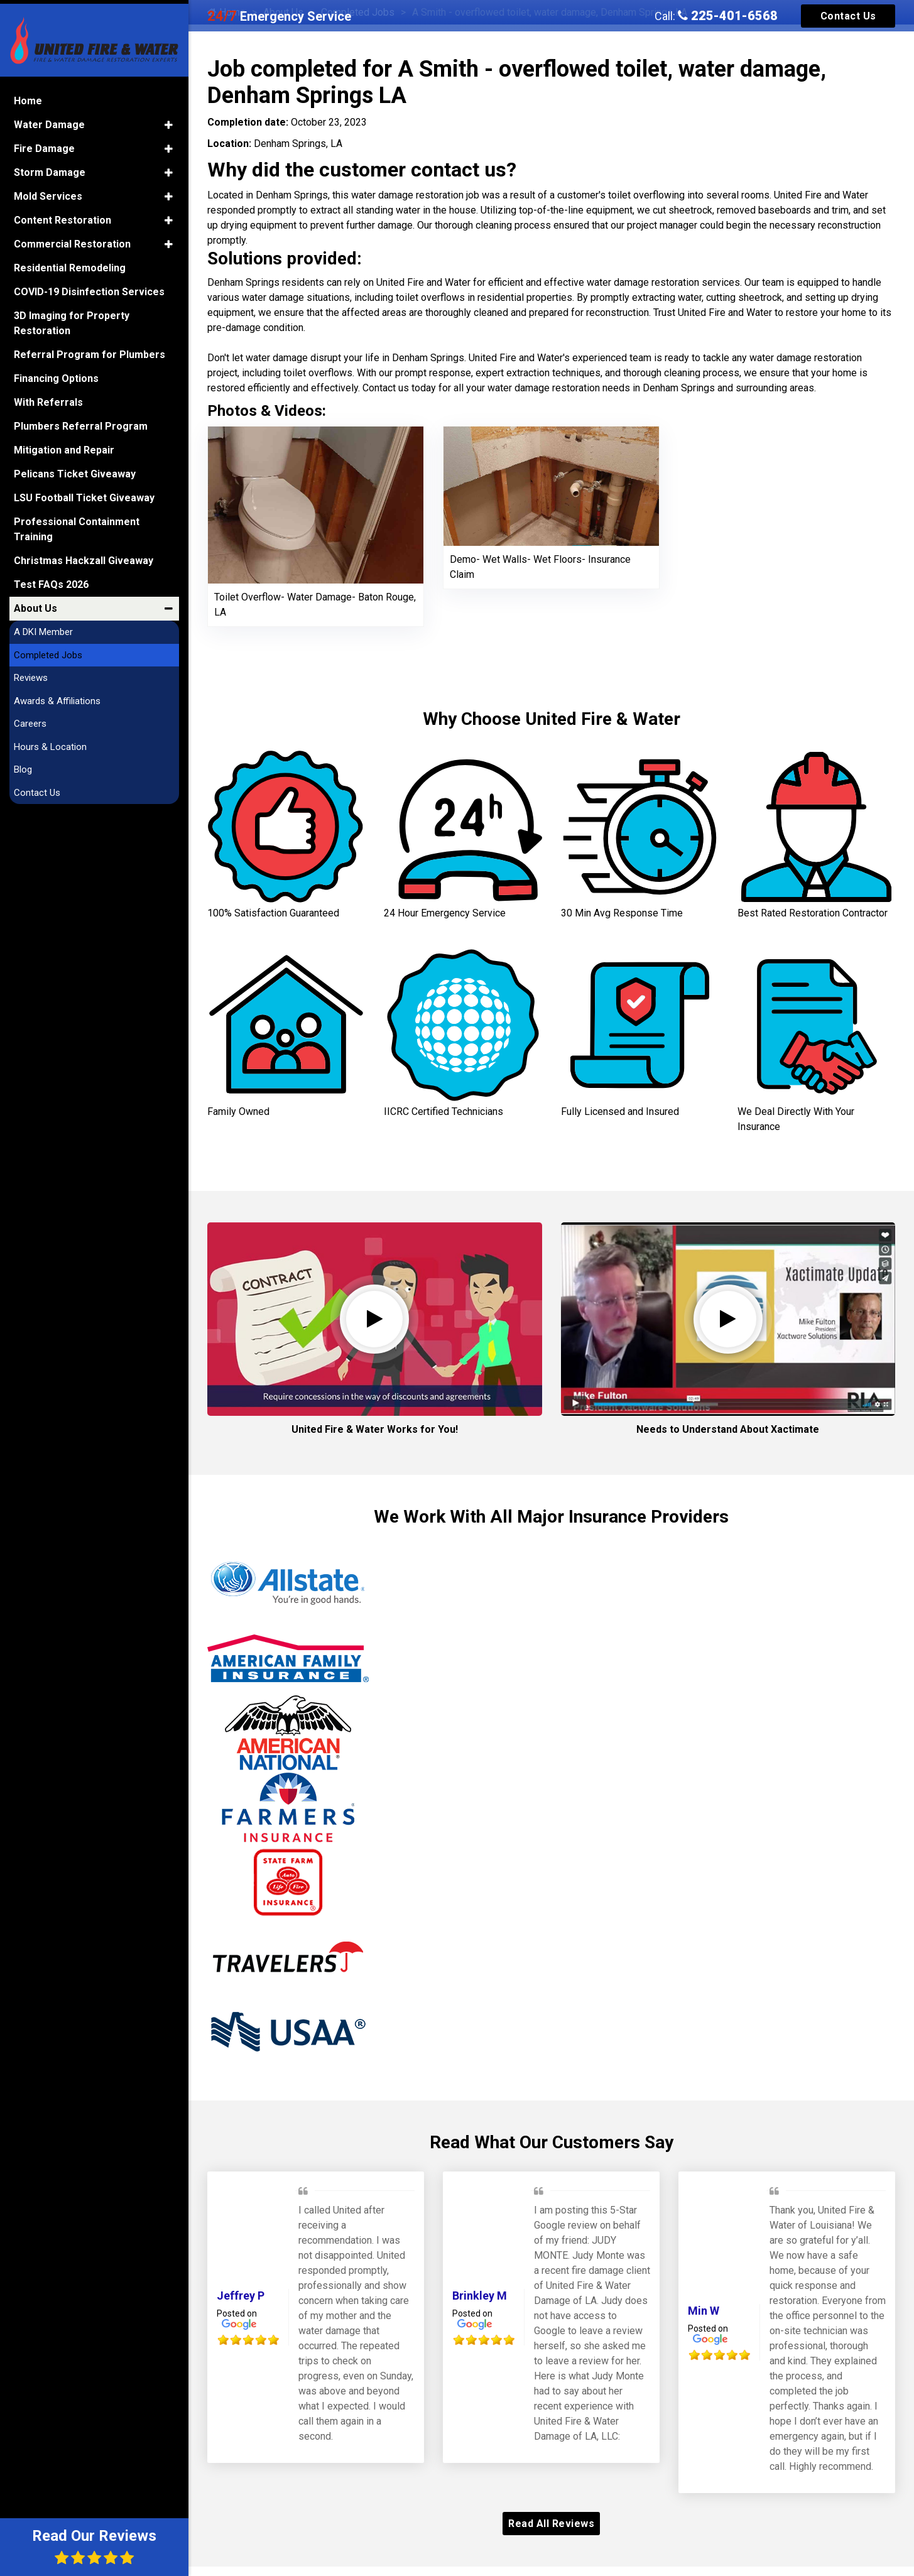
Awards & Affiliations (57, 694)
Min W (703, 2131)
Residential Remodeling (70, 262)
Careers (30, 717)
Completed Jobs (48, 648)
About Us (35, 602)
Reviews (31, 671)
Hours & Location (50, 740)
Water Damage (49, 118)
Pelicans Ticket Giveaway (75, 468)
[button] (168, 118)
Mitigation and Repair (64, 444)
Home (28, 95)
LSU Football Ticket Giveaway (84, 491)
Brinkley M (479, 2116)
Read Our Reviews (94, 2546)
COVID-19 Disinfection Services (89, 285)
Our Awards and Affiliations (551, 2429)
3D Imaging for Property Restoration (71, 316)
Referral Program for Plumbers (89, 348)
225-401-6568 (728, 15)
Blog (23, 763)
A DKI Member (43, 625)
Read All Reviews (551, 2344)
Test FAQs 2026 (51, 578)
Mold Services (48, 190)
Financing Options (56, 372)
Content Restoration (62, 214)
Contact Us (848, 16)
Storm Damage (49, 166)
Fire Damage (44, 142)
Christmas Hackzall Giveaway (83, 554)
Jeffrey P (240, 2116)
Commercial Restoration (72, 238)
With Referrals (48, 396)
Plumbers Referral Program (81, 420)
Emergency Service (279, 16)
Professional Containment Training (76, 522)
